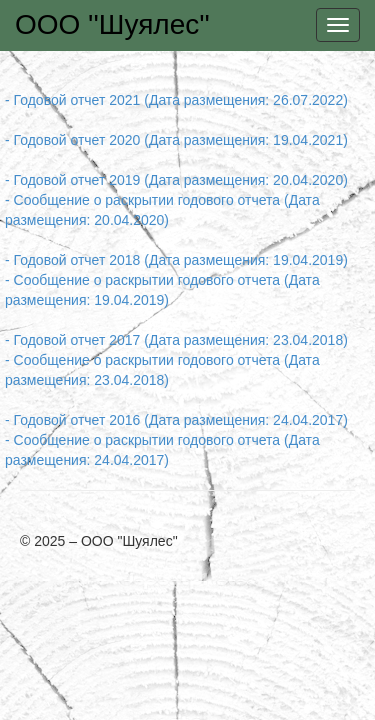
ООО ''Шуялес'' (112, 24)
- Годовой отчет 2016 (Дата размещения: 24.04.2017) (176, 420)
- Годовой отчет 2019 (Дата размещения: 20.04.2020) (176, 180)
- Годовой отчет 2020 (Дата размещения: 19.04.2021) (176, 140)
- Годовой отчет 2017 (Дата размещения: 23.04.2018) (176, 340)
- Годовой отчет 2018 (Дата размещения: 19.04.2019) (176, 260)
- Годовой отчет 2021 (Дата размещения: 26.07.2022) (176, 100)
